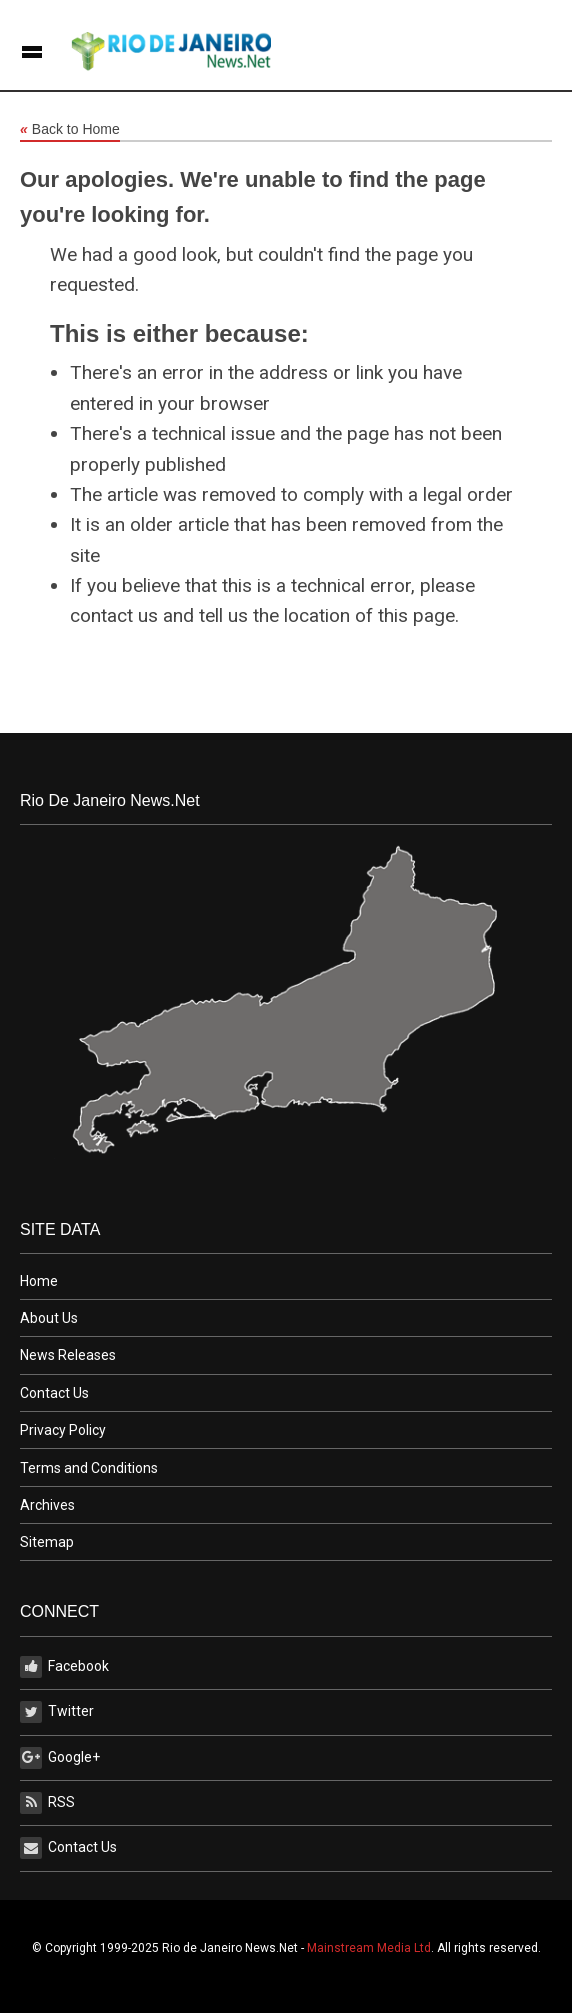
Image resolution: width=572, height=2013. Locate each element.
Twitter (57, 1712)
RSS (47, 1803)
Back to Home (70, 130)
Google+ (60, 1758)
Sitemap (47, 1542)
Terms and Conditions (89, 1468)
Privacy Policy (63, 1430)
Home (39, 1281)
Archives (47, 1505)
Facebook (64, 1667)
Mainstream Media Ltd (369, 1948)
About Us (49, 1318)
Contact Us (54, 1393)
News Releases (68, 1355)
